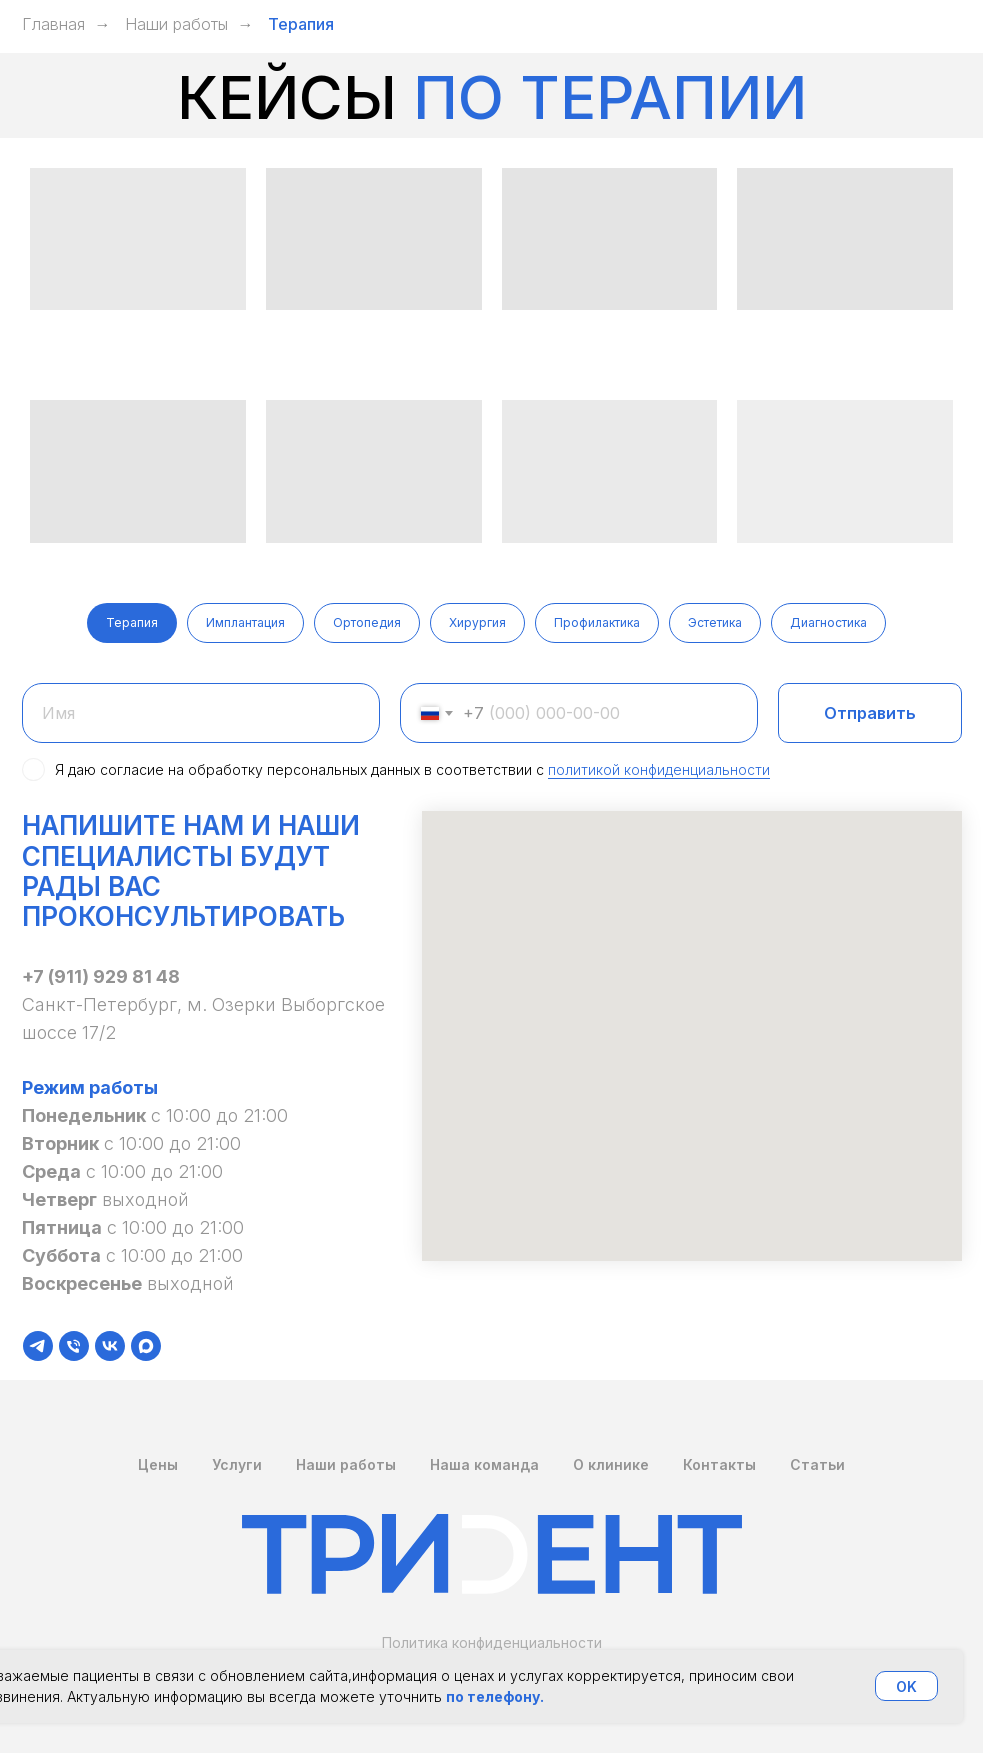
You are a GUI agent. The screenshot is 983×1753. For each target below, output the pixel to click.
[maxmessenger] (146, 1346)
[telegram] (38, 1346)
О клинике (611, 1464)
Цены (158, 1464)
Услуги (237, 1464)
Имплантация (245, 622)
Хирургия (477, 622)
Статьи (817, 1464)
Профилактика (597, 622)
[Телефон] (74, 1346)
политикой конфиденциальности (659, 769)
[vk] (110, 1346)
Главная (53, 24)
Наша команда (484, 1464)
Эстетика (715, 622)
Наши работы (176, 24)
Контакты (719, 1464)
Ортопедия (367, 622)
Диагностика (828, 622)
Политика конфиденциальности (492, 1642)
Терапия (132, 622)
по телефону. (495, 1696)
